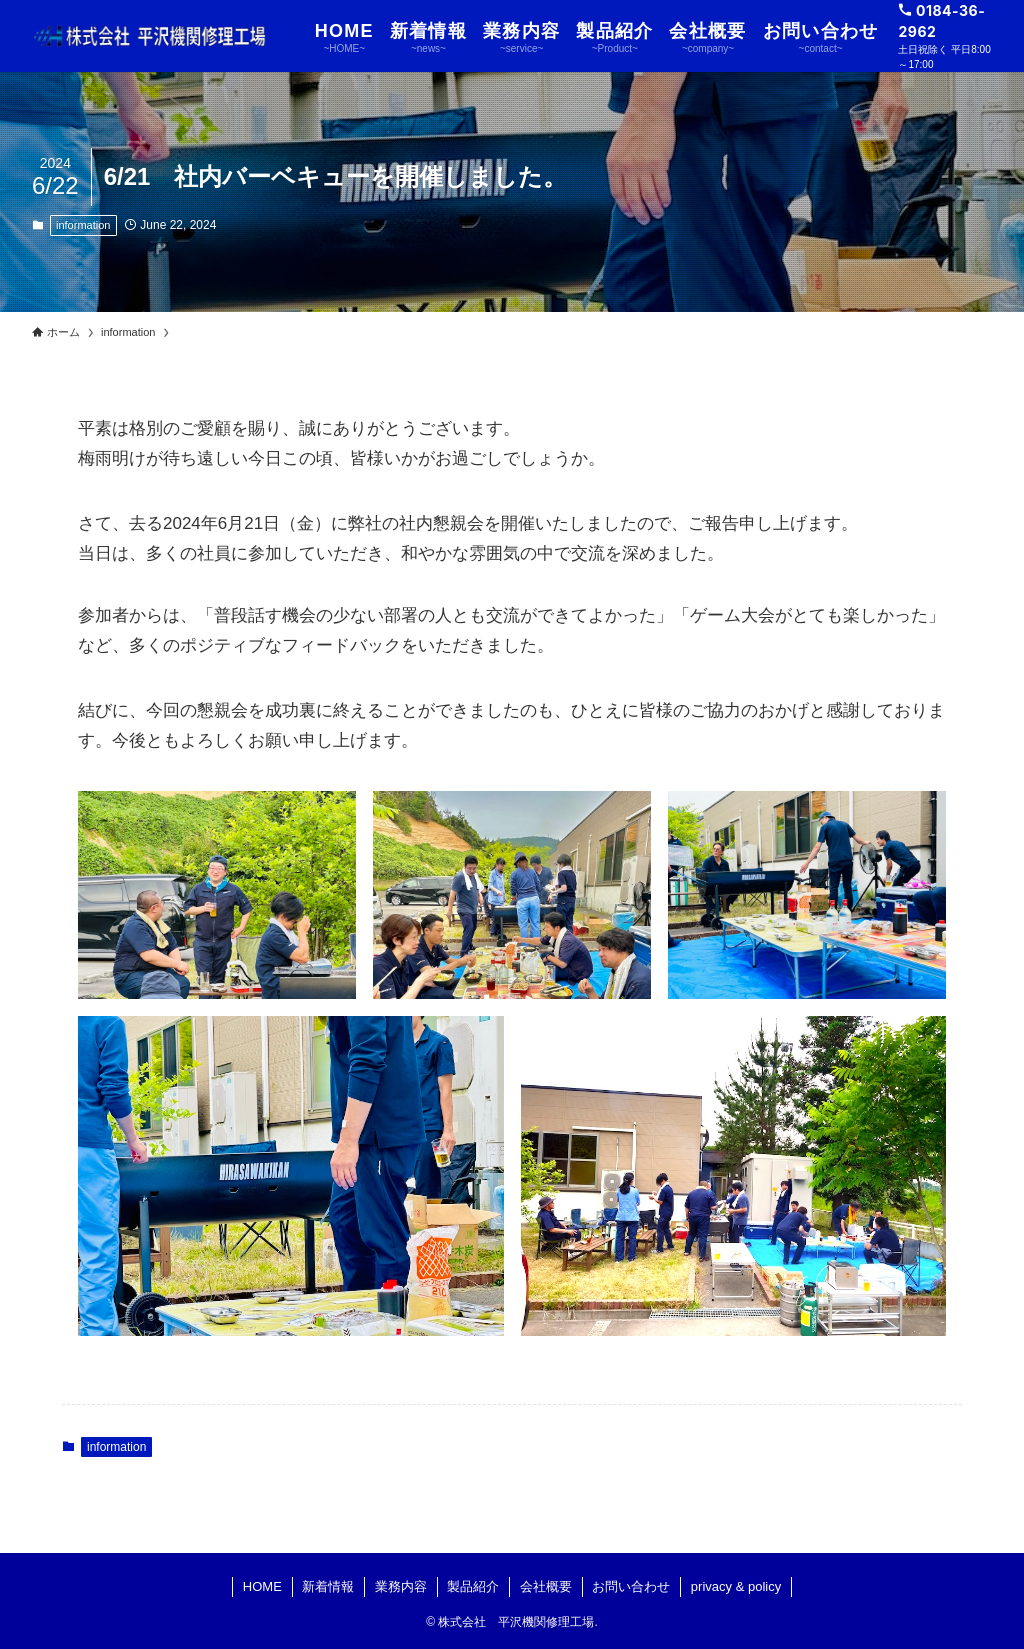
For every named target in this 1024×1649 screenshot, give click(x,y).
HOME (262, 1586)
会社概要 (546, 1586)
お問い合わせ (631, 1586)
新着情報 (328, 1586)
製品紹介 (473, 1586)
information (83, 225)
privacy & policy (736, 1586)
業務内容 (401, 1586)
